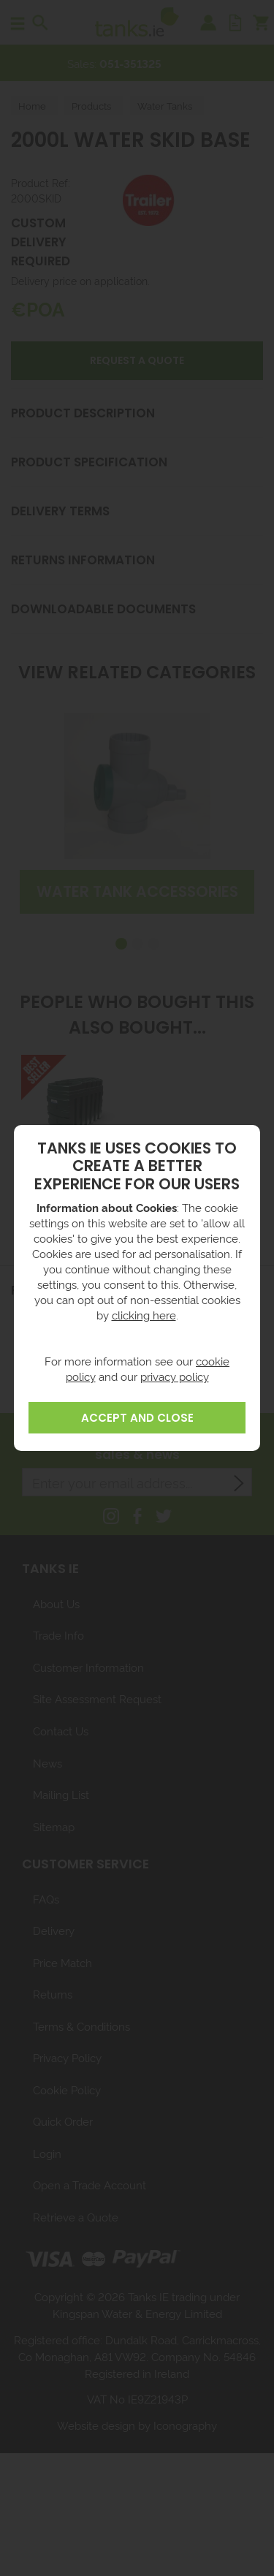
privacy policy (174, 1376)
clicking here (144, 1314)
